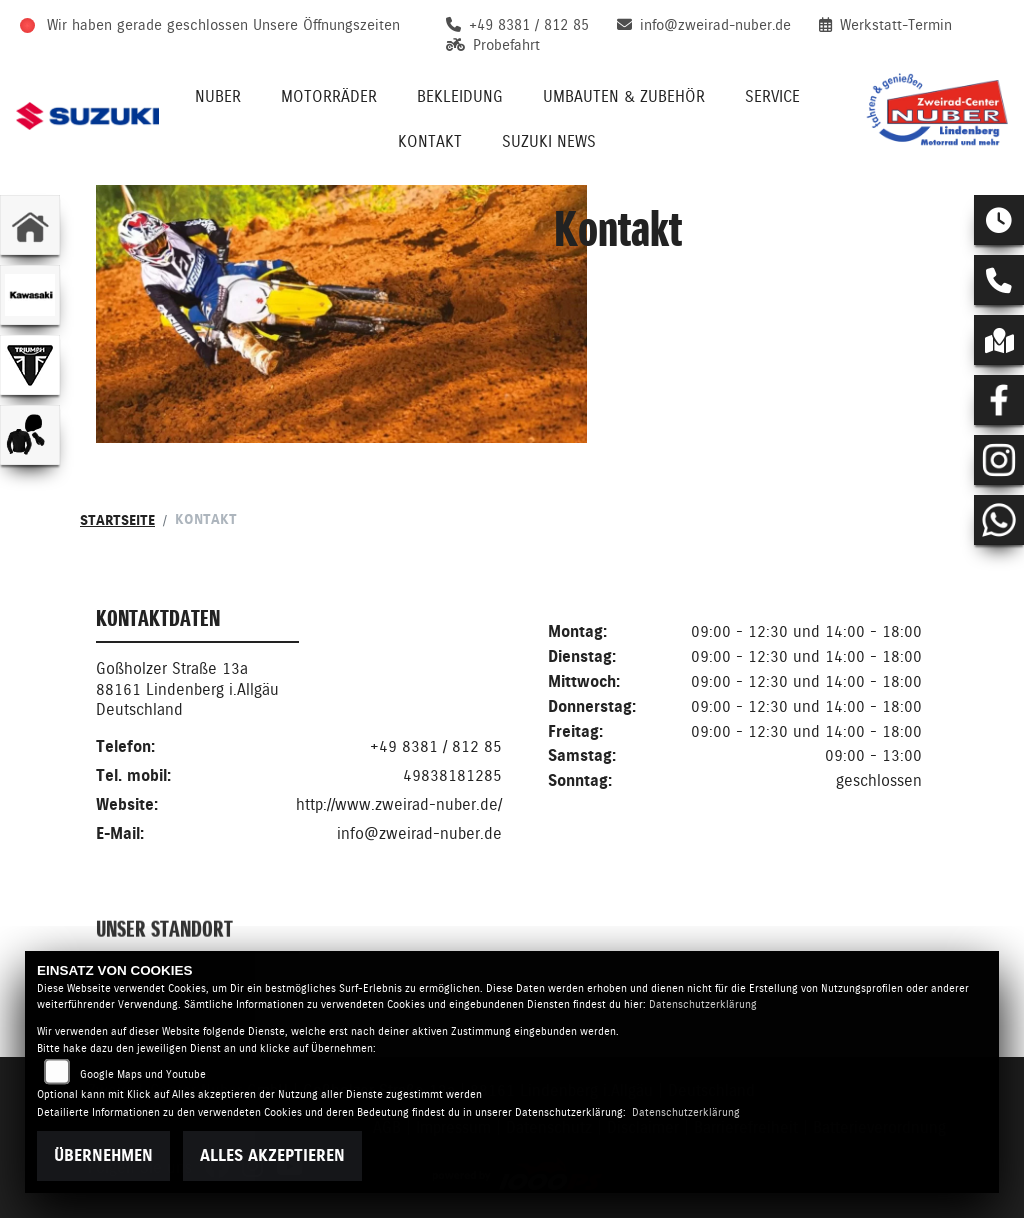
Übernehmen (103, 1155)
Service (772, 96)
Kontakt (430, 141)
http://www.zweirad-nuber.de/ (399, 805)
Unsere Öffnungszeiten (326, 25)
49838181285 (452, 776)
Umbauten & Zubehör (624, 96)
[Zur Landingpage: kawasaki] (30, 295)
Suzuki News (549, 141)
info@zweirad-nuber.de (419, 834)
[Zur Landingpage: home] (30, 225)
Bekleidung (460, 96)
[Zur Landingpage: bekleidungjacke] (30, 435)
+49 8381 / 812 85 (436, 747)
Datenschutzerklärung (703, 1004)
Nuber (218, 96)
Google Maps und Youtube (143, 1074)
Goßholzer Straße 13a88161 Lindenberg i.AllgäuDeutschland (187, 690)
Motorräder (329, 96)
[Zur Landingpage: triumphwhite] (30, 365)
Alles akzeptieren (272, 1155)
